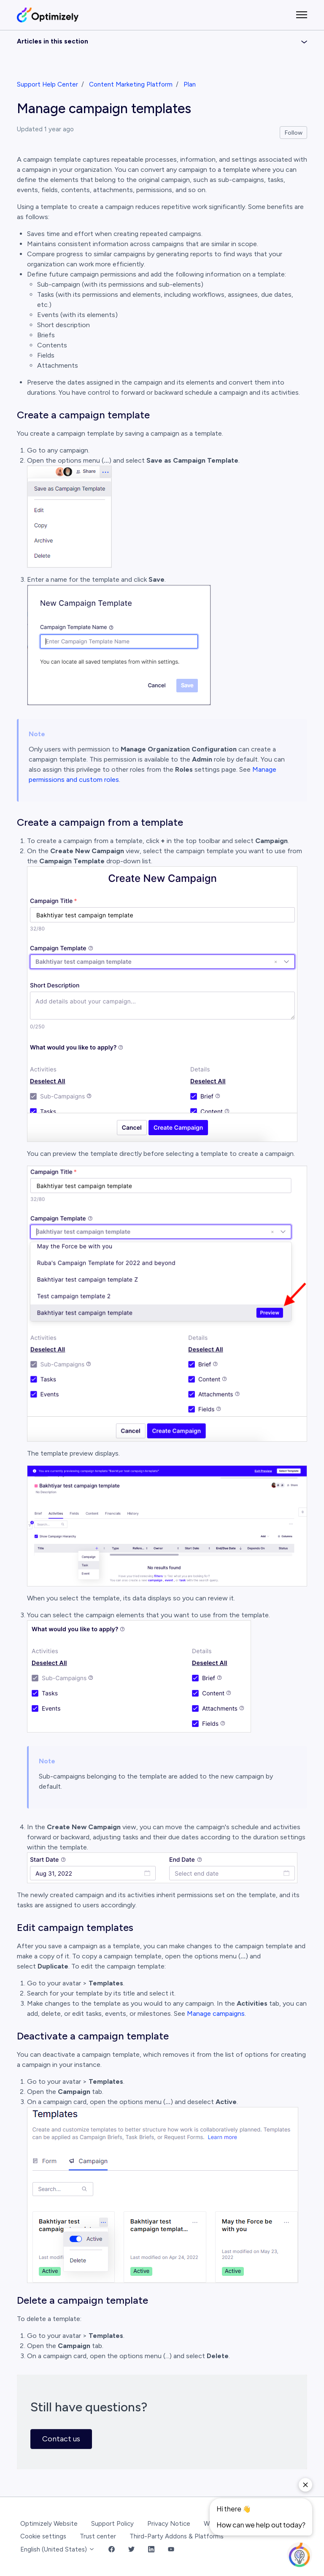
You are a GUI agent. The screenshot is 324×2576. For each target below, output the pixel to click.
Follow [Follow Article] (293, 132)
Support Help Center (47, 84)
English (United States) (57, 2549)
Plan (190, 84)
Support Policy (112, 2523)
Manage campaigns (216, 2013)
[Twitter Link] (131, 2549)
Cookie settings (43, 2536)
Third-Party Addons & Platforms (177, 2536)
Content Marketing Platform (131, 84)
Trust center (98, 2536)
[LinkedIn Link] (151, 2549)
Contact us (61, 2438)
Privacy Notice (168, 2523)
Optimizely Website (49, 2523)
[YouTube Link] (171, 2549)
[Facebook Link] (112, 2549)
